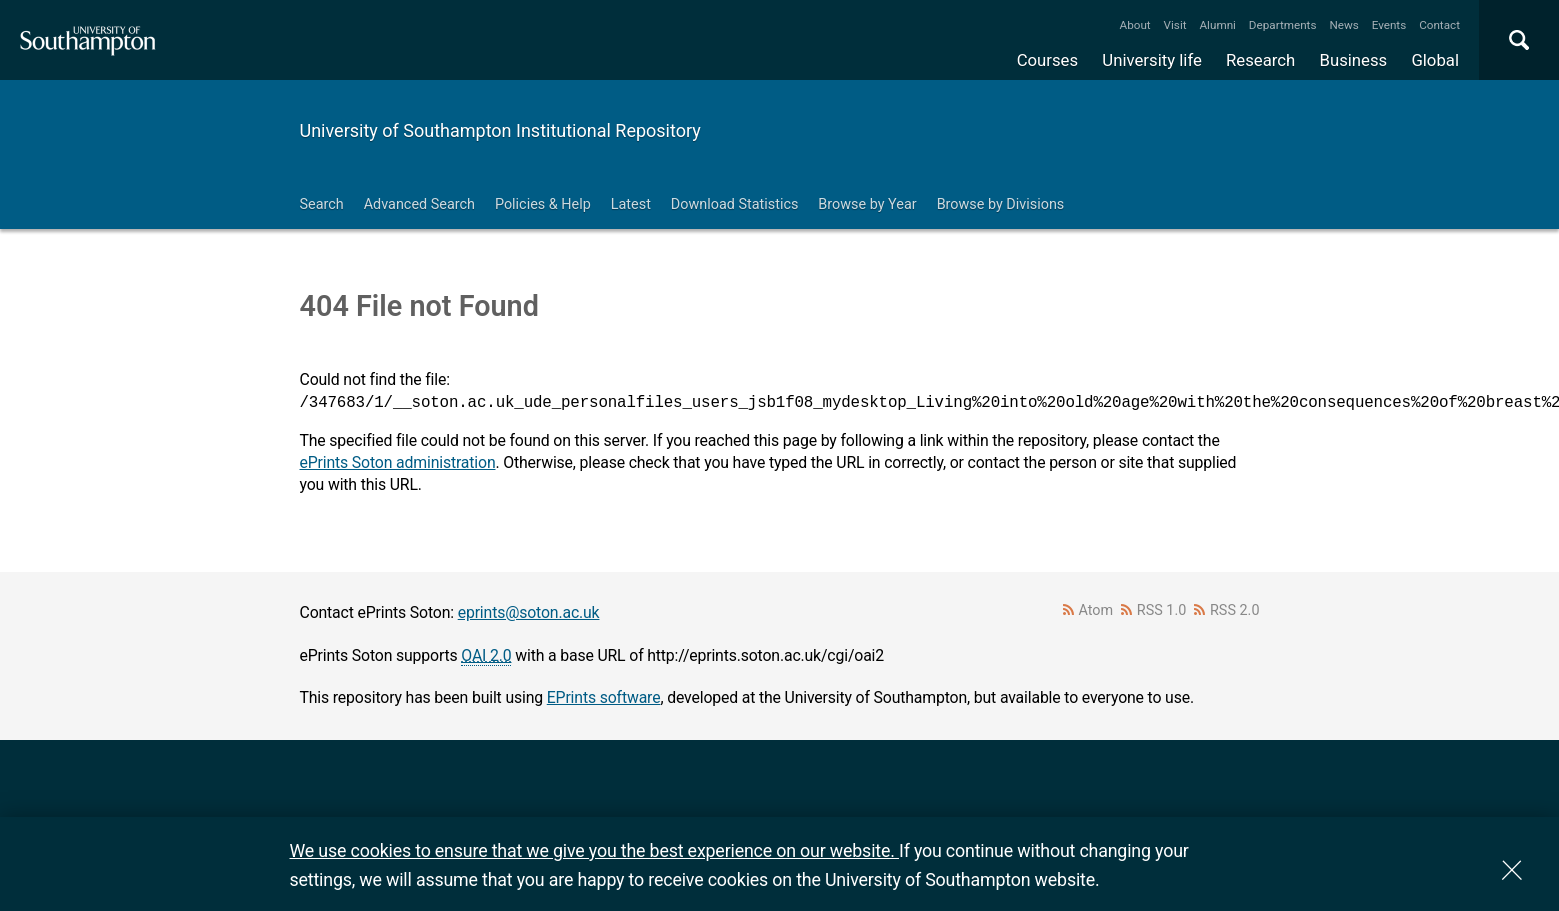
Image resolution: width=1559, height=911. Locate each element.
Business (1354, 60)
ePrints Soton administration (398, 462)
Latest (631, 204)
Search (322, 204)
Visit (1175, 25)
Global (1435, 60)
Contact (1439, 25)
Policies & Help (543, 204)
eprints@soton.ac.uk (529, 612)
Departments (1283, 25)
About (1135, 25)
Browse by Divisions (1001, 204)
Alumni (1217, 25)
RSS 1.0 (1162, 610)
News (1343, 25)
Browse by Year (867, 204)
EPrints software (604, 697)
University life (1152, 60)
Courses (1047, 60)
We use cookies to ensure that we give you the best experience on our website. (594, 850)
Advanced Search (419, 204)
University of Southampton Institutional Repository (500, 130)
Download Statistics (735, 204)
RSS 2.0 (1235, 610)
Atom (1095, 610)
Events (1389, 25)
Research (1260, 60)
